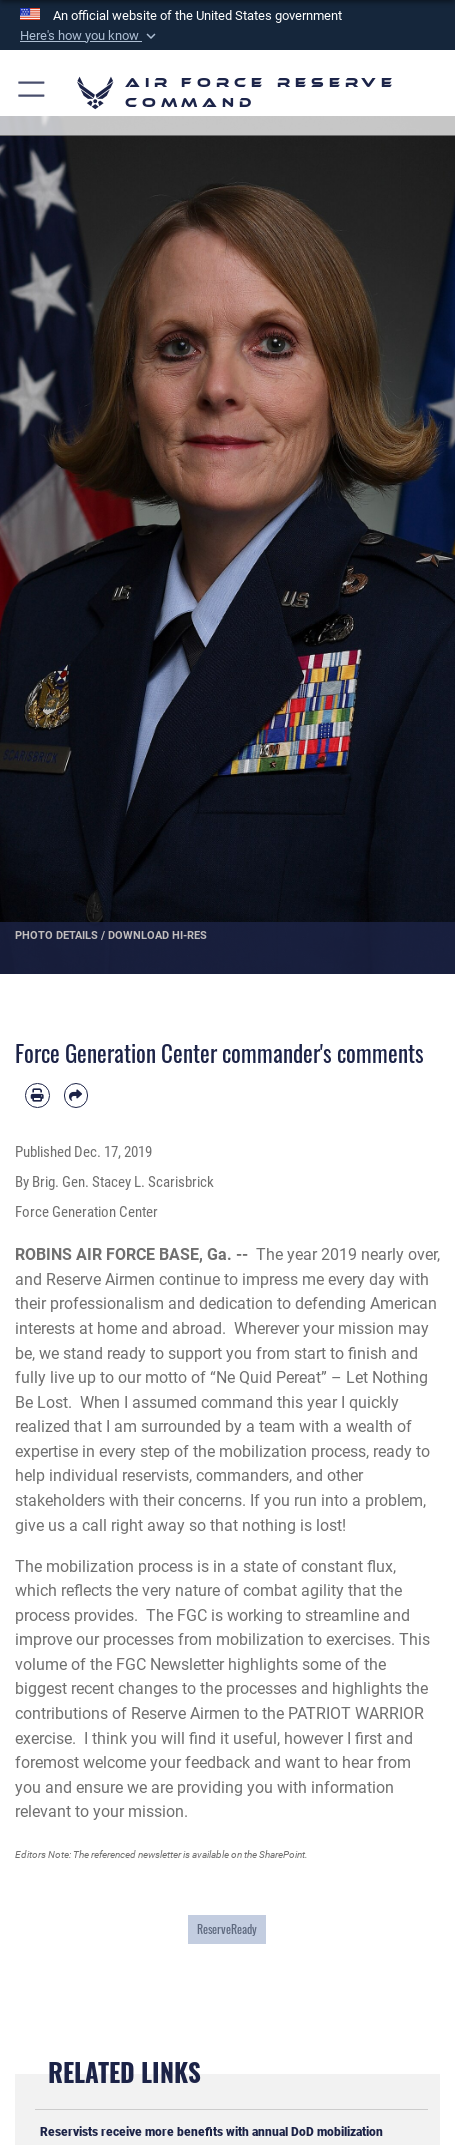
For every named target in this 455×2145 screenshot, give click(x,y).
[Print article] (37, 1095)
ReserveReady (227, 1928)
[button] (90, 36)
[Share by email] (76, 1095)
